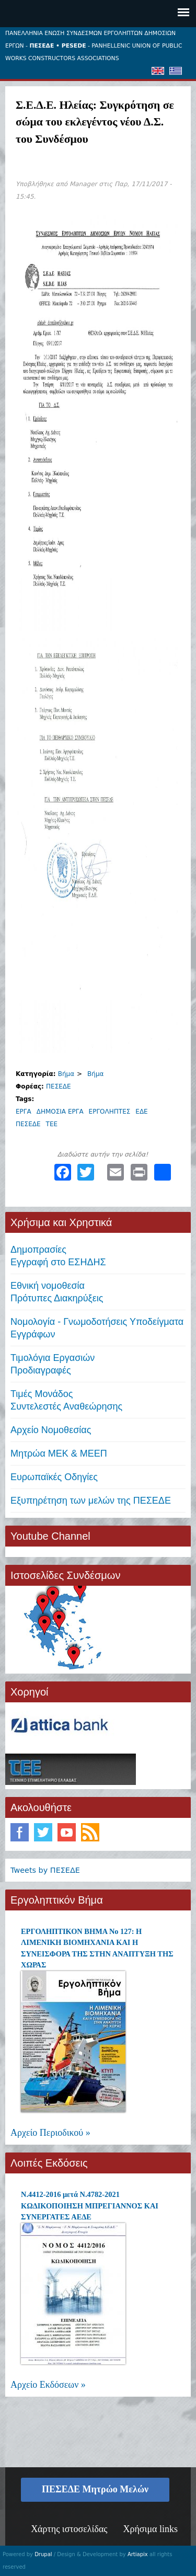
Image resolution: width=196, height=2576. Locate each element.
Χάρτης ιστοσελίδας (69, 2529)
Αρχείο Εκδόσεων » (48, 2384)
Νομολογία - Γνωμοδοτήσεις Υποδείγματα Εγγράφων (96, 1327)
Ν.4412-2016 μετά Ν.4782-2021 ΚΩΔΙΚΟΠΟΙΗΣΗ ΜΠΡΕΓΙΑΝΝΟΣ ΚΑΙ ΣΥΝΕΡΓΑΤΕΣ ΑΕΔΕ (89, 2205)
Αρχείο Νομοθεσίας (50, 1430)
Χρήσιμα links (150, 2529)
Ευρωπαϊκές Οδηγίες (54, 1477)
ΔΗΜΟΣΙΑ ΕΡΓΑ (60, 1111)
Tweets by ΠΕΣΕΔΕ (45, 1870)
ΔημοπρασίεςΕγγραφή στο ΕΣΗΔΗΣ (58, 1255)
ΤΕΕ (52, 1124)
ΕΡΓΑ (23, 1111)
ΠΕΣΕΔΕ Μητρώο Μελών (95, 2489)
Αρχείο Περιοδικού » (50, 2132)
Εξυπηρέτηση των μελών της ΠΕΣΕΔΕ (90, 1500)
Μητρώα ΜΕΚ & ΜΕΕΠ (58, 1453)
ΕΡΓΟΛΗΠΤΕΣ (110, 1111)
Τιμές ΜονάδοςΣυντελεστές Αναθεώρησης (66, 1400)
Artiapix (138, 2554)
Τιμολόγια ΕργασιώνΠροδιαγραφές (52, 1364)
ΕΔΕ (141, 1111)
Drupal (43, 2554)
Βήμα (66, 1074)
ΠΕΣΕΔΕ (58, 1086)
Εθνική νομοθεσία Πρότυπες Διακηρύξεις (56, 1291)
